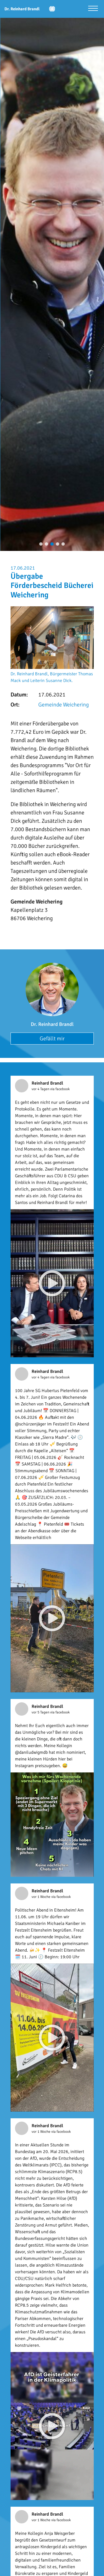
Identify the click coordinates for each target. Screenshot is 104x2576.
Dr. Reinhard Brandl (52, 1024)
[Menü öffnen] (93, 9)
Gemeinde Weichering (63, 704)
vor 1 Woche (41, 1897)
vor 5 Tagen (41, 1712)
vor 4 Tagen (41, 1089)
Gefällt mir (52, 1038)
